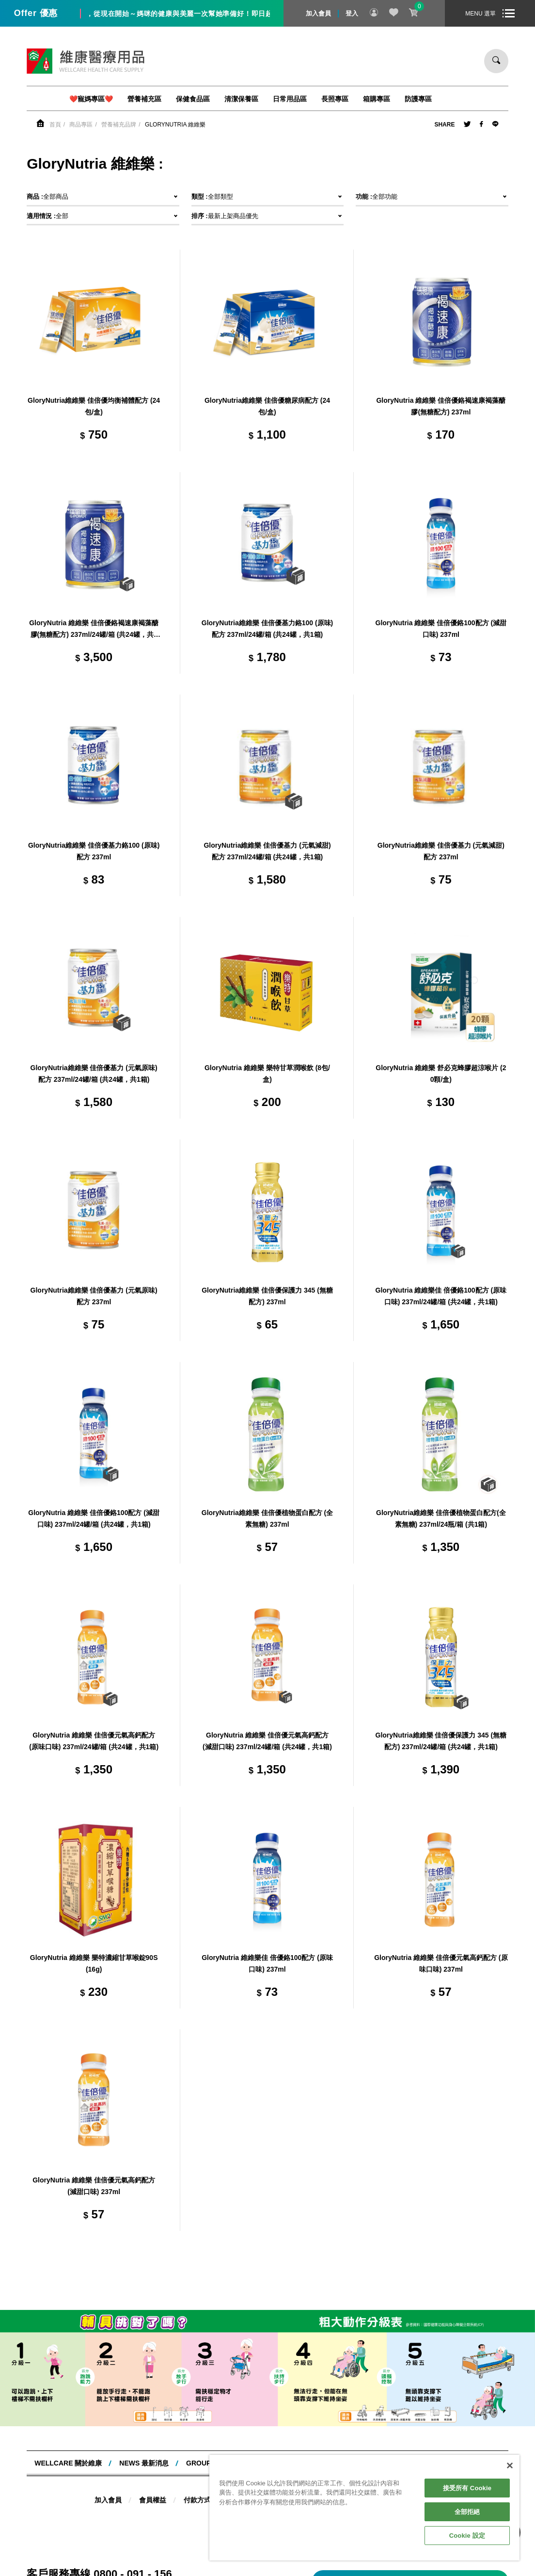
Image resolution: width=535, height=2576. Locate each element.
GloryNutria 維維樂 (175, 124)
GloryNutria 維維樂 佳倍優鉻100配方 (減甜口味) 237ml (441, 628)
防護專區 (418, 99)
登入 (352, 13)
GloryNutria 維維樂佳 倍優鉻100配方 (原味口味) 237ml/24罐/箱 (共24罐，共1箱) (441, 1296)
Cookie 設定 (467, 2535)
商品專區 (81, 124)
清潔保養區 (241, 99)
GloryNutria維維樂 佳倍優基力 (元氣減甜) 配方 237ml (441, 851)
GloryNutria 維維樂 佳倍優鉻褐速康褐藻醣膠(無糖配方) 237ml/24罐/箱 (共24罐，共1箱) (93, 630)
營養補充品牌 (118, 124)
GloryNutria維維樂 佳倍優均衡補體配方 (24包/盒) (94, 406)
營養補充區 (144, 99)
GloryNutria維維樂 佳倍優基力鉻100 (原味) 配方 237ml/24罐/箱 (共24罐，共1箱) (267, 628)
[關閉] (510, 2465)
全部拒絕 (467, 2511)
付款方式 (197, 2500)
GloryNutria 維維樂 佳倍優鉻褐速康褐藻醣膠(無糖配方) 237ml (440, 406)
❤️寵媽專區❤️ (91, 99)
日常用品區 (290, 99)
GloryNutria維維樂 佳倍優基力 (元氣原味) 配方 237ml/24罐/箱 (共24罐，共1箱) (94, 1073)
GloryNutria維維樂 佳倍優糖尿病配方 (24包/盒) (267, 406)
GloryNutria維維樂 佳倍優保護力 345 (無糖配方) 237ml (267, 1296)
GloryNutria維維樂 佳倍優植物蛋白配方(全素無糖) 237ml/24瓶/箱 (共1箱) (441, 1518)
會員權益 (152, 2500)
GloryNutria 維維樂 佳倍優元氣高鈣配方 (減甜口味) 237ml (93, 2186)
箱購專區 (376, 99)
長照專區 (334, 99)
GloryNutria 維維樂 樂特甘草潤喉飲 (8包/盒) (267, 1073)
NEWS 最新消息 (144, 2463)
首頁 (55, 124)
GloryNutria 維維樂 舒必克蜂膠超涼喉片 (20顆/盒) (441, 1073)
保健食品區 (193, 99)
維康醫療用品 (85, 61)
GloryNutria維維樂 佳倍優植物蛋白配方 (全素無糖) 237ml (267, 1518)
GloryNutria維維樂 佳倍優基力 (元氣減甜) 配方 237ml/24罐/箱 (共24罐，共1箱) (267, 851)
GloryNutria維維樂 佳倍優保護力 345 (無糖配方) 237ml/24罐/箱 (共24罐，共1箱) (441, 1741)
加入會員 (318, 13)
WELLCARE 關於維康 (68, 2463)
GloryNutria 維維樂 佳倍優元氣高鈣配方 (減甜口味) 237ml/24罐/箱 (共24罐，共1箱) (267, 1741)
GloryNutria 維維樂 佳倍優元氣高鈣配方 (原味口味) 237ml (440, 1963)
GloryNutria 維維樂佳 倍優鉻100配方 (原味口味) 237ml (267, 1963)
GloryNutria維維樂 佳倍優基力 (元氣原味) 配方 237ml (94, 1296)
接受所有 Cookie (467, 2488)
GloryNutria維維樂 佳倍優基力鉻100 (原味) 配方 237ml (93, 851)
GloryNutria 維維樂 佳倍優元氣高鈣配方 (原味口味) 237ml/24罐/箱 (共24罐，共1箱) (93, 1741)
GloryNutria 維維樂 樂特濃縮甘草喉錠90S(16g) (94, 1963)
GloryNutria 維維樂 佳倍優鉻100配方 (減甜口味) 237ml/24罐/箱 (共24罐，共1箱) (93, 1518)
